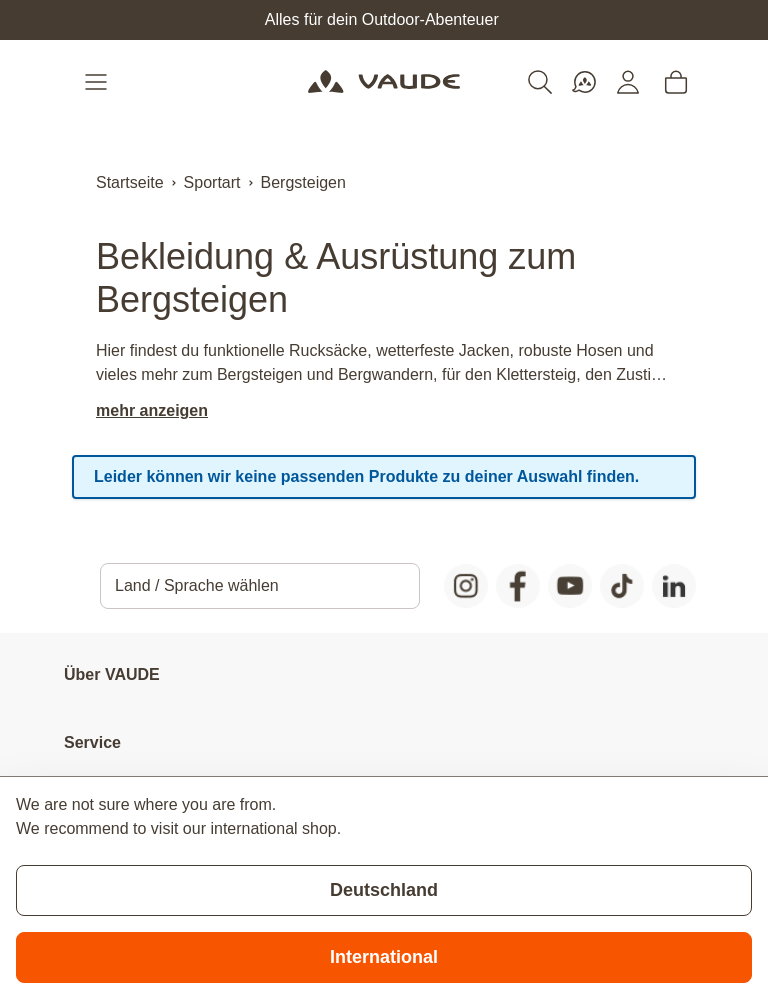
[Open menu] (98, 82)
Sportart (212, 182)
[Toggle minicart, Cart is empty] (676, 82)
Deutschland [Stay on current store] (384, 890)
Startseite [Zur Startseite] (130, 182)
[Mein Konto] (628, 82)
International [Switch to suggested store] (384, 957)
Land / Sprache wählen (197, 585)
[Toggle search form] (540, 82)
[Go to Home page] (383, 82)
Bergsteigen (303, 182)
